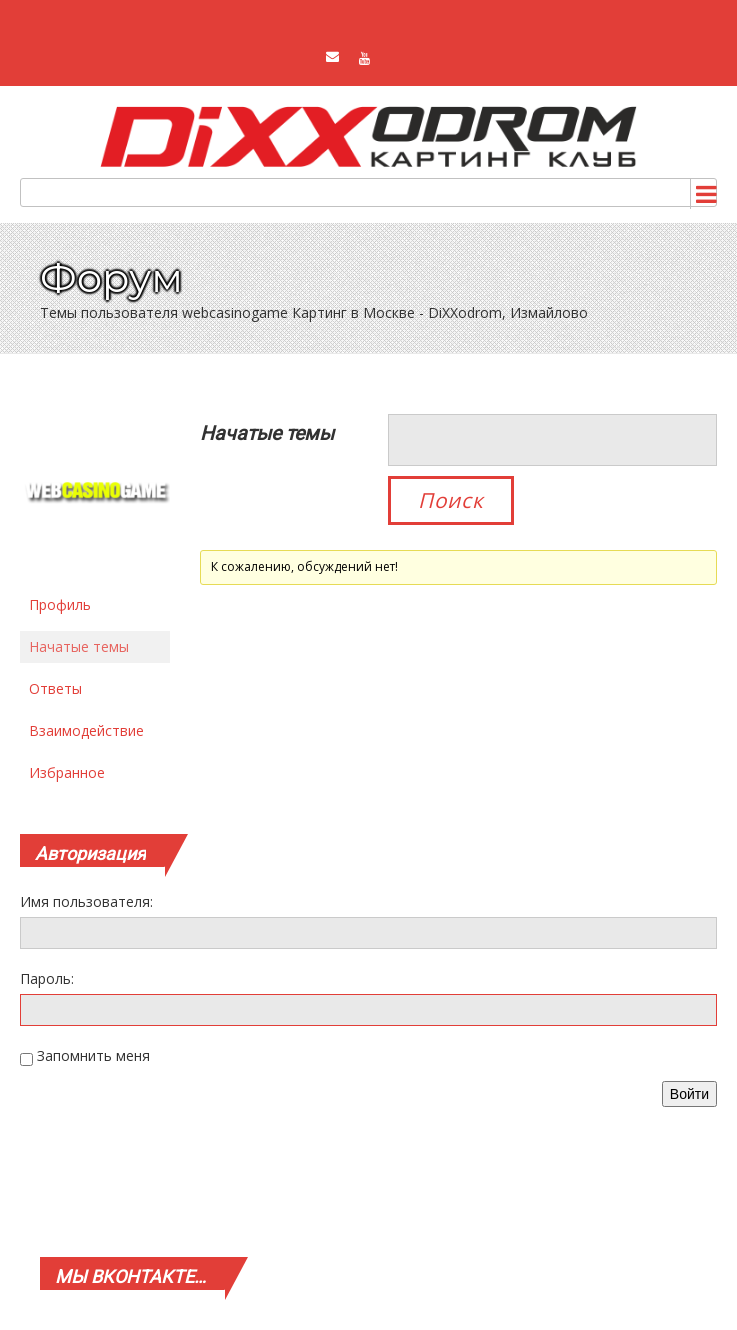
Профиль (60, 604)
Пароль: (47, 978)
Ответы (55, 688)
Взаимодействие (86, 730)
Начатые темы (79, 646)
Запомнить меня (93, 1055)
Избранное (67, 772)
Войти (689, 1094)
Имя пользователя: (86, 901)
